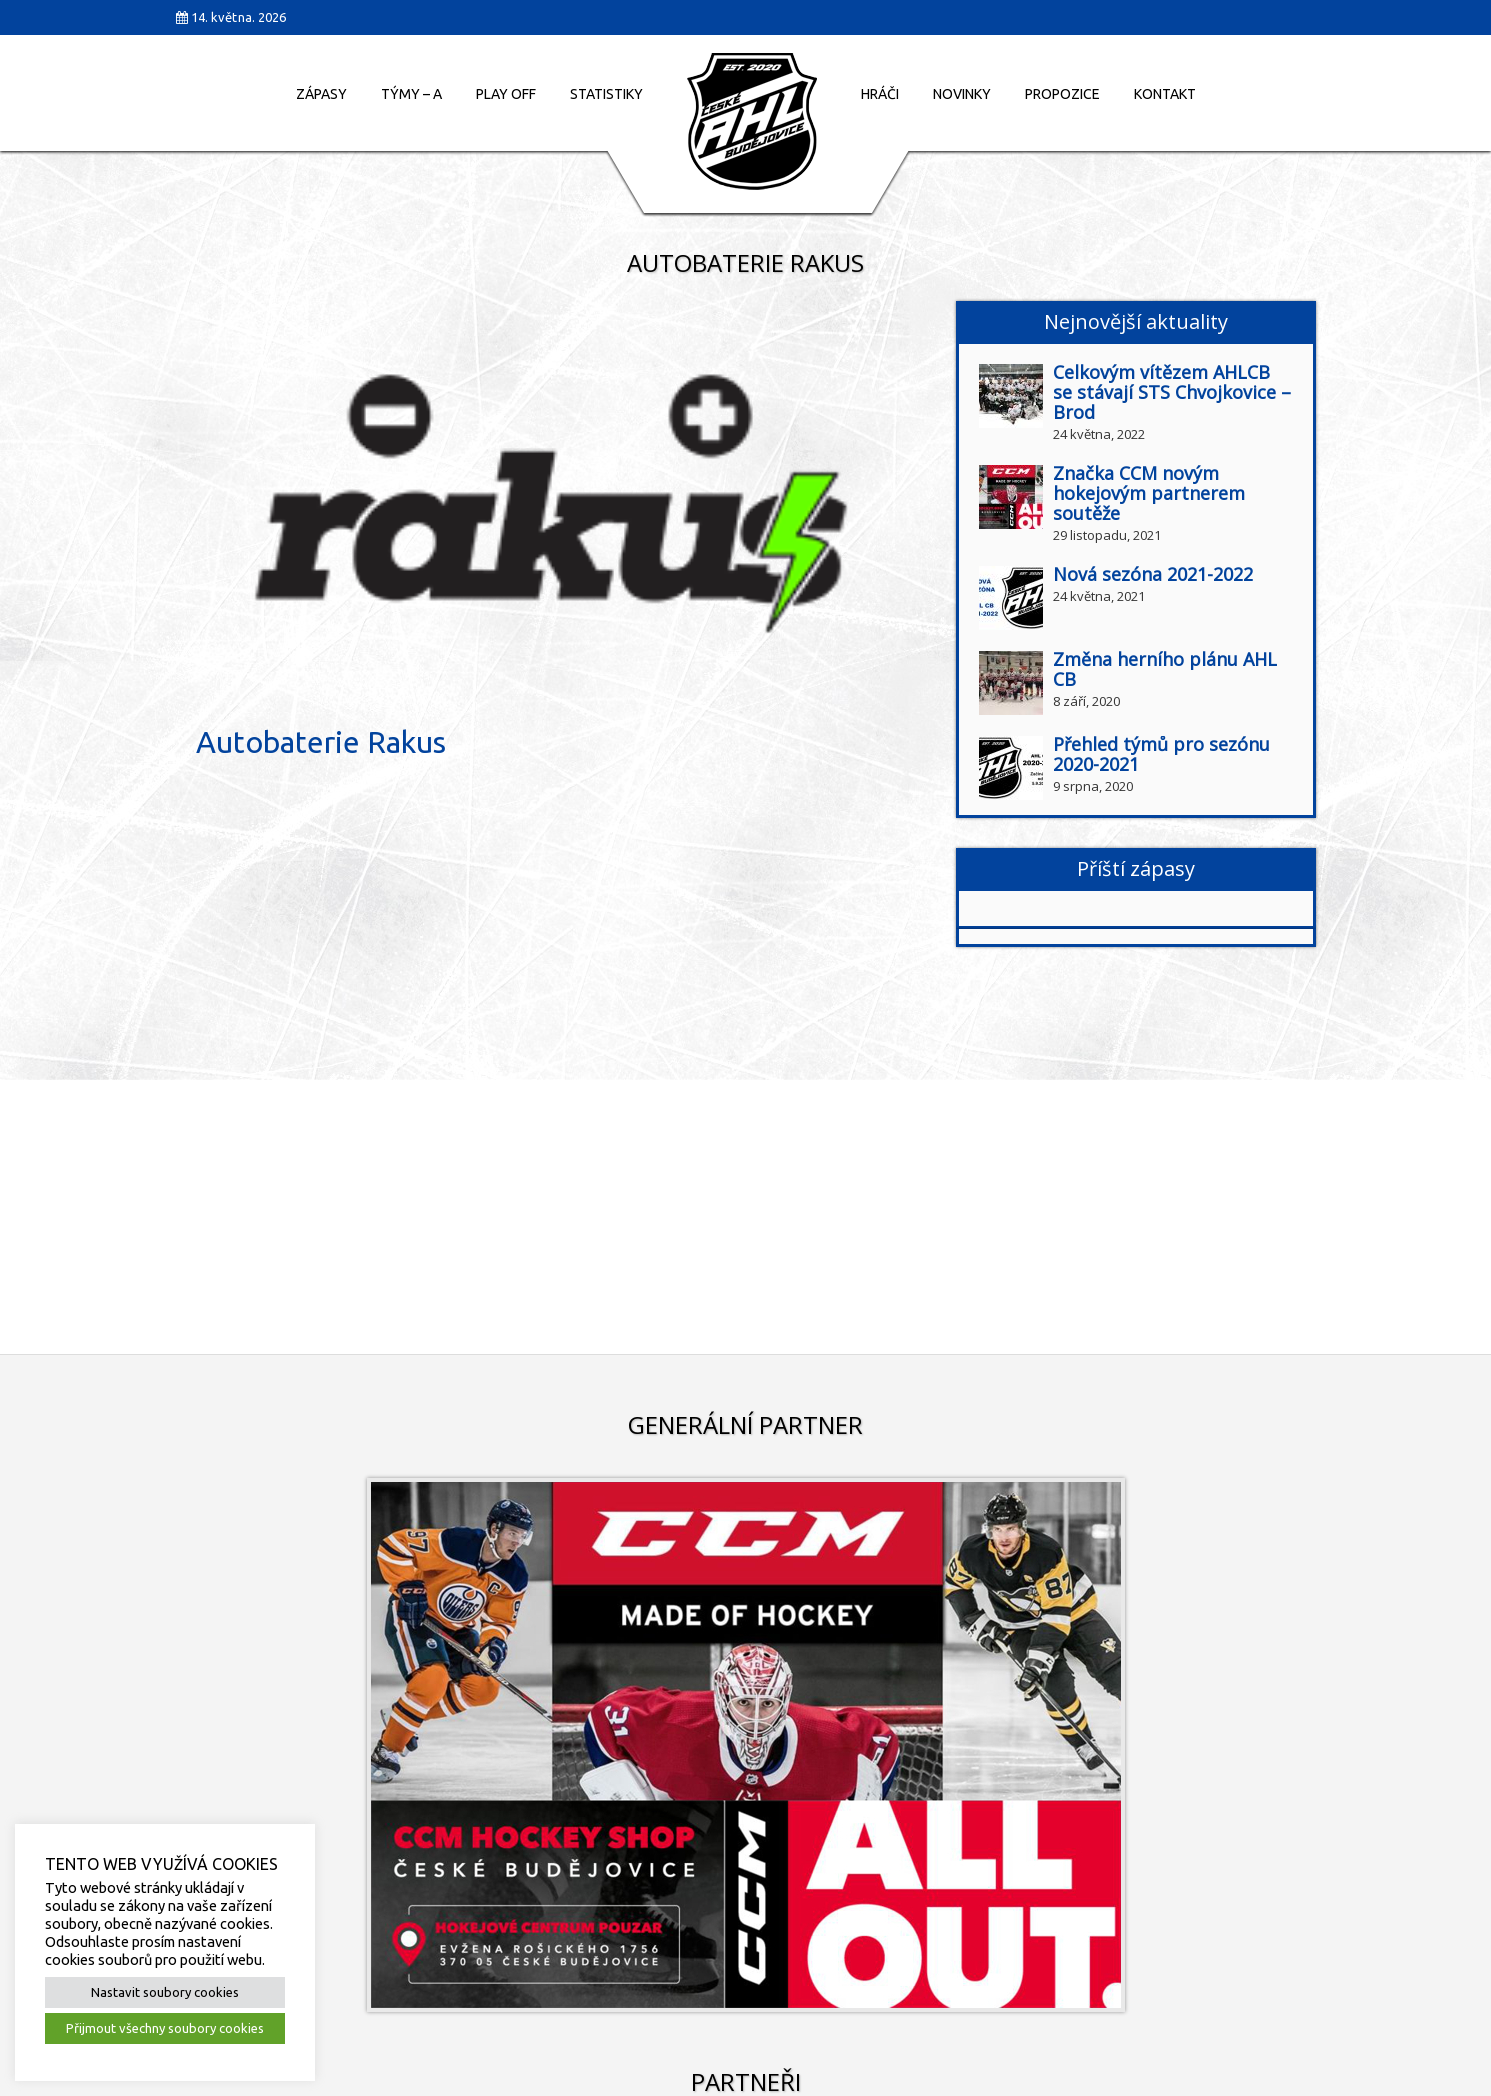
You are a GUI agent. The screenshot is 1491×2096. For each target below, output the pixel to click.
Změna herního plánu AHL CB (1165, 669)
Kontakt (1165, 94)
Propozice (1062, 94)
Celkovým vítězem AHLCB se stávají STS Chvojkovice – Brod (1172, 392)
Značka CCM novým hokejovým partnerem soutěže (1149, 493)
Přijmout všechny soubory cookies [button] (165, 2028)
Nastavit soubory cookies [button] (165, 1992)
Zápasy (321, 94)
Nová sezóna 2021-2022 (1153, 574)
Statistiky (606, 94)
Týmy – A (411, 94)
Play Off (506, 94)
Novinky (962, 94)
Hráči (880, 94)
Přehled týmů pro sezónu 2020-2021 (1161, 754)
